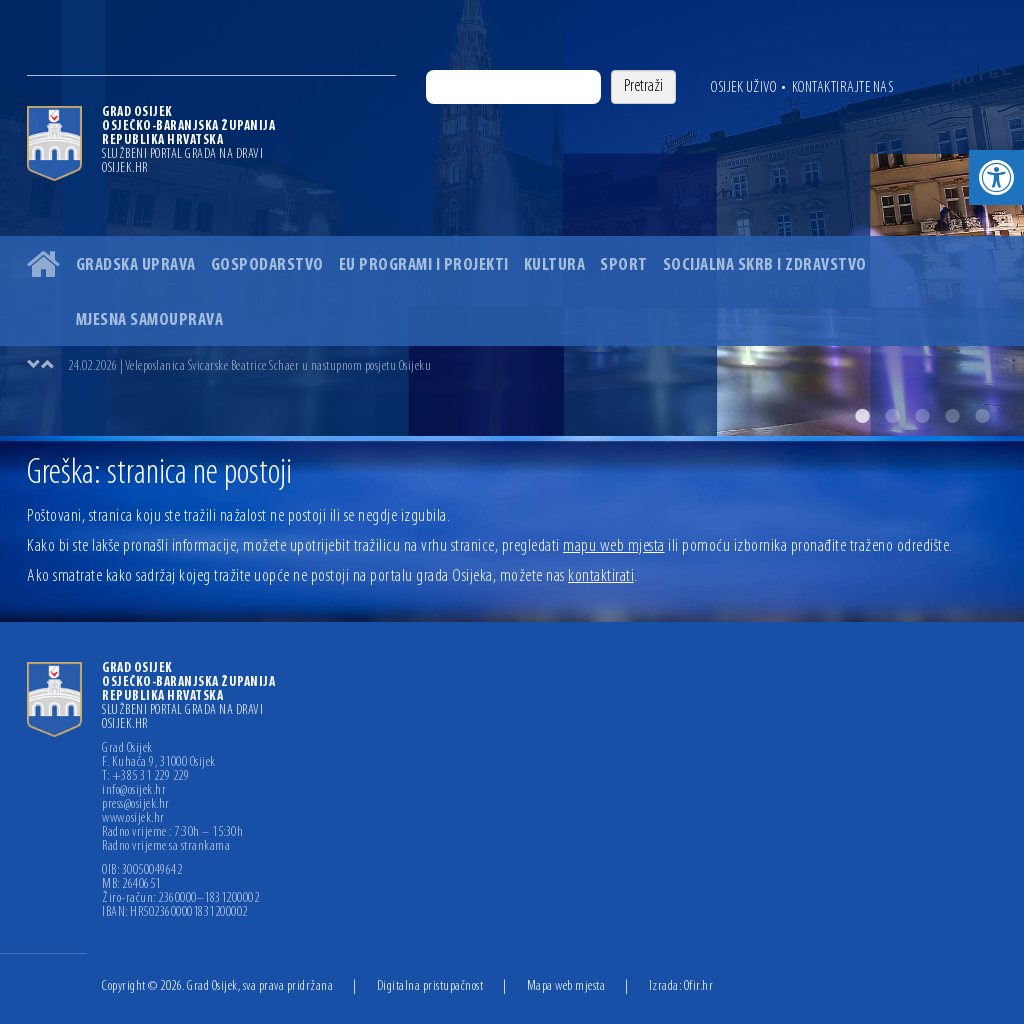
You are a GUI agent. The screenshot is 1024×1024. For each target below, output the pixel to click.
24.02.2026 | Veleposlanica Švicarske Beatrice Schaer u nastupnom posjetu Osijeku (249, 366)
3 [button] (922, 416)
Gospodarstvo (267, 265)
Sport (624, 265)
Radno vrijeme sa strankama (166, 847)
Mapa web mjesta (566, 986)
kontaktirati (601, 576)
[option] (512, 218)
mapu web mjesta (614, 546)
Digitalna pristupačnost (430, 986)
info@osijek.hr (134, 791)
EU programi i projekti (424, 265)
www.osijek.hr (133, 819)
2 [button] (892, 416)
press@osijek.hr (136, 805)
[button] (996, 177)
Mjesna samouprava (150, 320)
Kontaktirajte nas (843, 88)
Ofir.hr (699, 986)
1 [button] (862, 416)
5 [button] (982, 416)
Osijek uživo (743, 88)
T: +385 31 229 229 (145, 777)
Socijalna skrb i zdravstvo (765, 265)
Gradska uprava (136, 265)
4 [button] (952, 416)
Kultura (555, 265)
